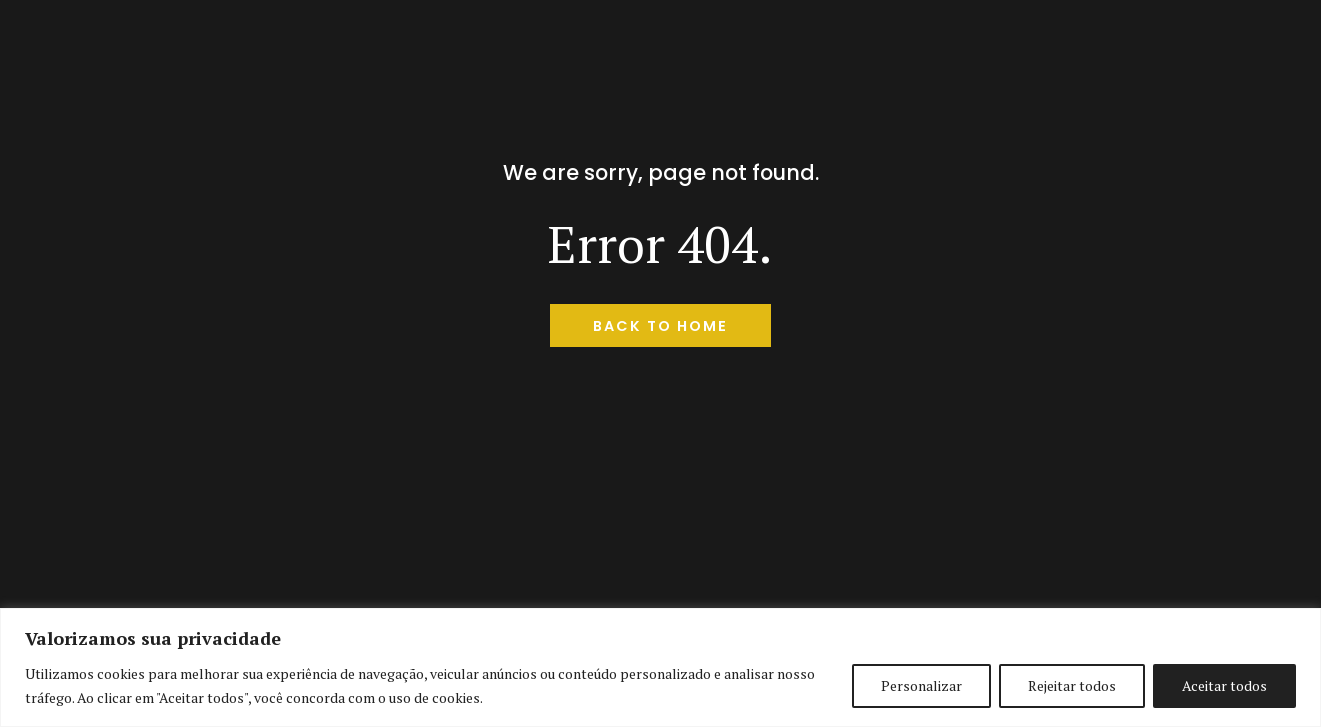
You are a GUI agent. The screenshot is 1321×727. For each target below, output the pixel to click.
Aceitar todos (1224, 685)
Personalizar (921, 685)
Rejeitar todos (1072, 685)
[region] (660, 667)
